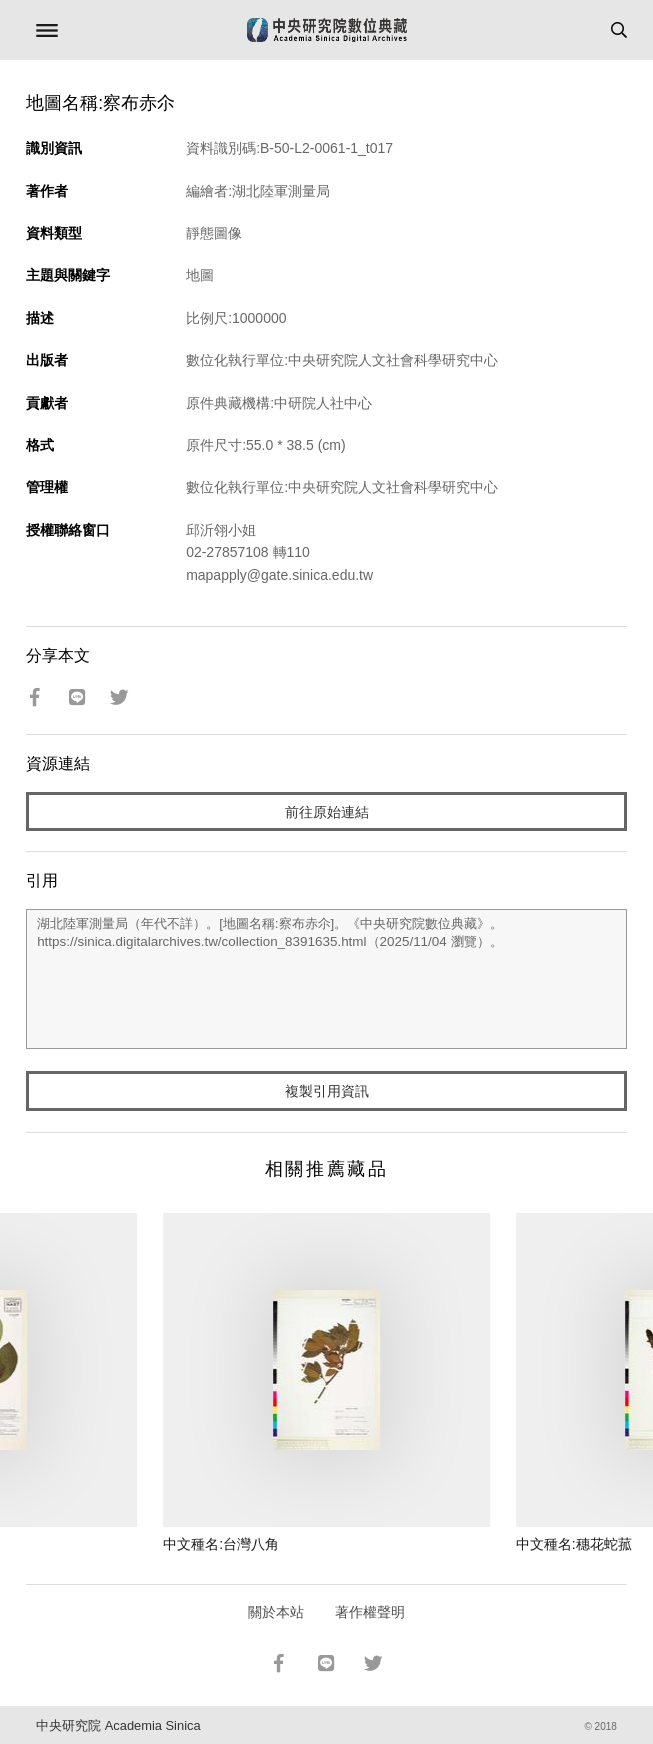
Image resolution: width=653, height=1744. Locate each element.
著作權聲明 (370, 1612)
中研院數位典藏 (327, 30)
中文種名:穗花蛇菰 (574, 1544)
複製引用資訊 (327, 1091)
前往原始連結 (327, 812)
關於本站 (276, 1612)
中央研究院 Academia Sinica (118, 1725)
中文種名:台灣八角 (221, 1544)
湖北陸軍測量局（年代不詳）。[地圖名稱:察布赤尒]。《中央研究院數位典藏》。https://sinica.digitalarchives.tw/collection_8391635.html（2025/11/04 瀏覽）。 (326, 979)
